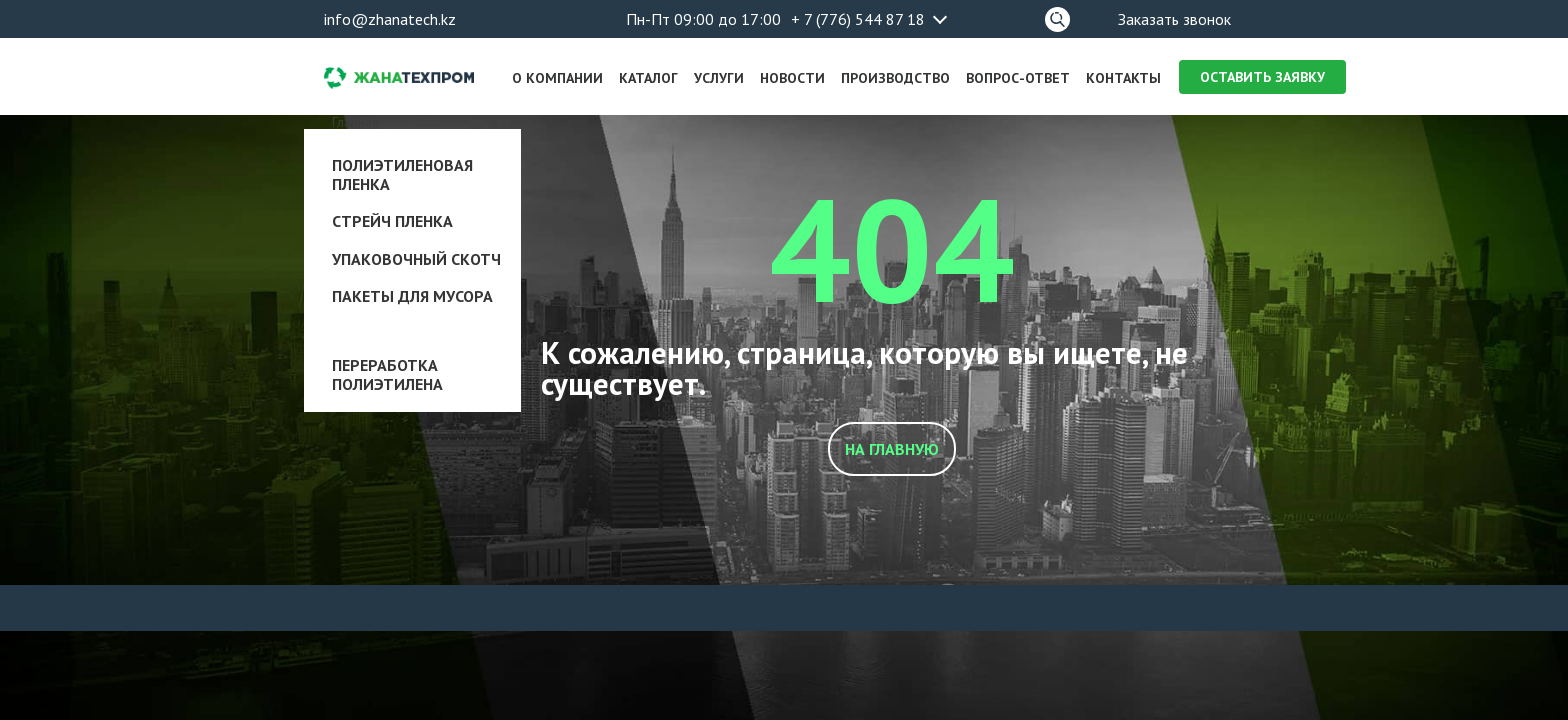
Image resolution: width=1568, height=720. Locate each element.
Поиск (1057, 16)
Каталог (648, 78)
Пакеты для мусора (412, 296)
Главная (355, 122)
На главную (892, 449)
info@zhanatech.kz (390, 19)
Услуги (719, 78)
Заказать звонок (1174, 19)
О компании (557, 78)
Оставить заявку (1262, 77)
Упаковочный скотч (416, 259)
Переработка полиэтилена (387, 374)
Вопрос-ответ (1018, 78)
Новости (792, 78)
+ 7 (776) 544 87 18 (858, 19)
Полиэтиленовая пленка (402, 174)
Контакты (1123, 78)
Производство (895, 78)
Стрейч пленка (392, 221)
